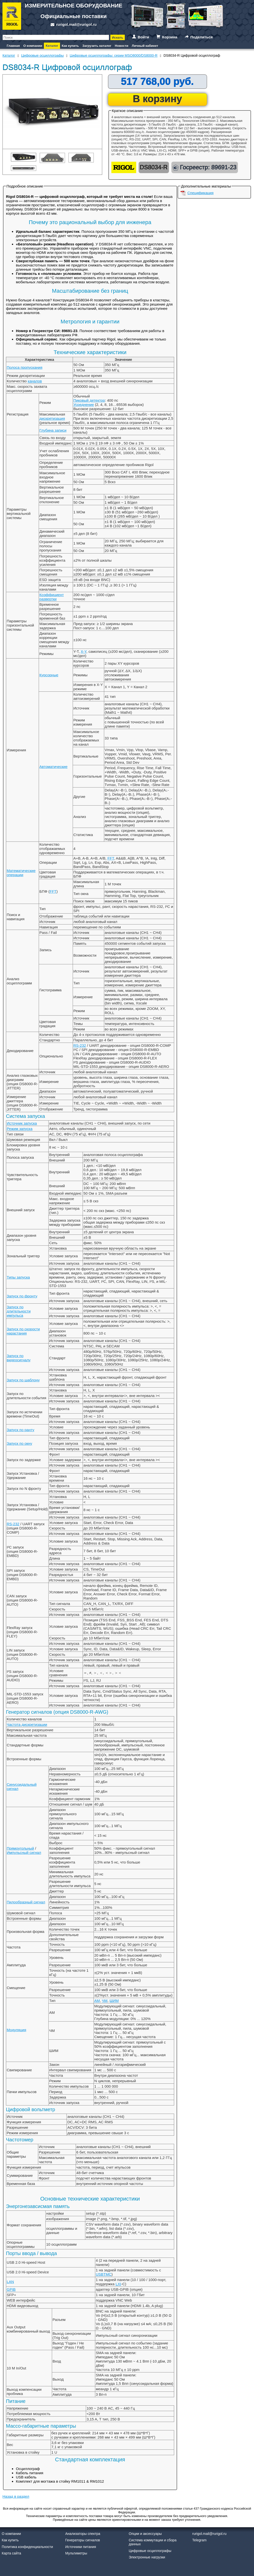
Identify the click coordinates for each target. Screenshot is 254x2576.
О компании (32, 46)
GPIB (11, 2289)
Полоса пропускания (24, 367)
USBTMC (103, 2274)
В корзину (157, 98)
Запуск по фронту (22, 1296)
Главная (13, 46)
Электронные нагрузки (147, 2557)
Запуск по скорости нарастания (23, 1331)
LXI (118, 2284)
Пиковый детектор (89, 400)
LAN (10, 2282)
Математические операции (21, 872)
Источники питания (80, 2547)
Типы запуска (18, 1277)
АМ (97, 2000)
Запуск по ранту (20, 1430)
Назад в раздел (15, 2496)
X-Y (83, 651)
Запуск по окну (19, 1443)
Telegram (199, 2540)
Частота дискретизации (27, 1724)
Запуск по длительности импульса (19, 1311)
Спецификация (201, 193)
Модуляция (16, 2030)
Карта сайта (11, 2553)
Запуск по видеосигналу (19, 1358)
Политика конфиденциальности (27, 2547)
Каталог (52, 46)
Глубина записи (52, 430)
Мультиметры (76, 2553)
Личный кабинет (145, 46)
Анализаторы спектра (82, 2534)
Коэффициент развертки (51, 597)
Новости (121, 46)
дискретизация (52, 418)
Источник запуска (22, 1123)
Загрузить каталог (96, 46)
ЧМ (105, 2000)
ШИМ (114, 2000)
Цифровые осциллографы (150, 2551)
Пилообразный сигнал (26, 1902)
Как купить (70, 46)
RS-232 (79, 1045)
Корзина (169, 37)
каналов (35, 381)
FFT (110, 858)
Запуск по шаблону (23, 1380)
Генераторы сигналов (82, 2540)
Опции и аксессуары (145, 2534)
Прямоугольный (20, 1848)
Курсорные (48, 675)
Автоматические (53, 766)
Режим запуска (19, 1129)
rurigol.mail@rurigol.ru (76, 24)
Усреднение (83, 404)
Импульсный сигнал (24, 1852)
